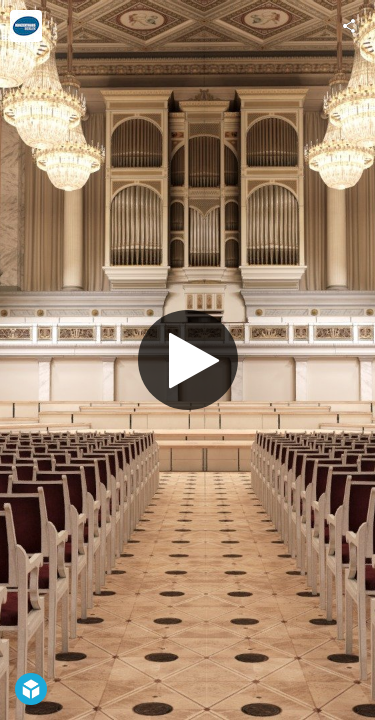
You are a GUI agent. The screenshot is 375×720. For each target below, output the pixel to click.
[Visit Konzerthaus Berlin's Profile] (26, 26)
